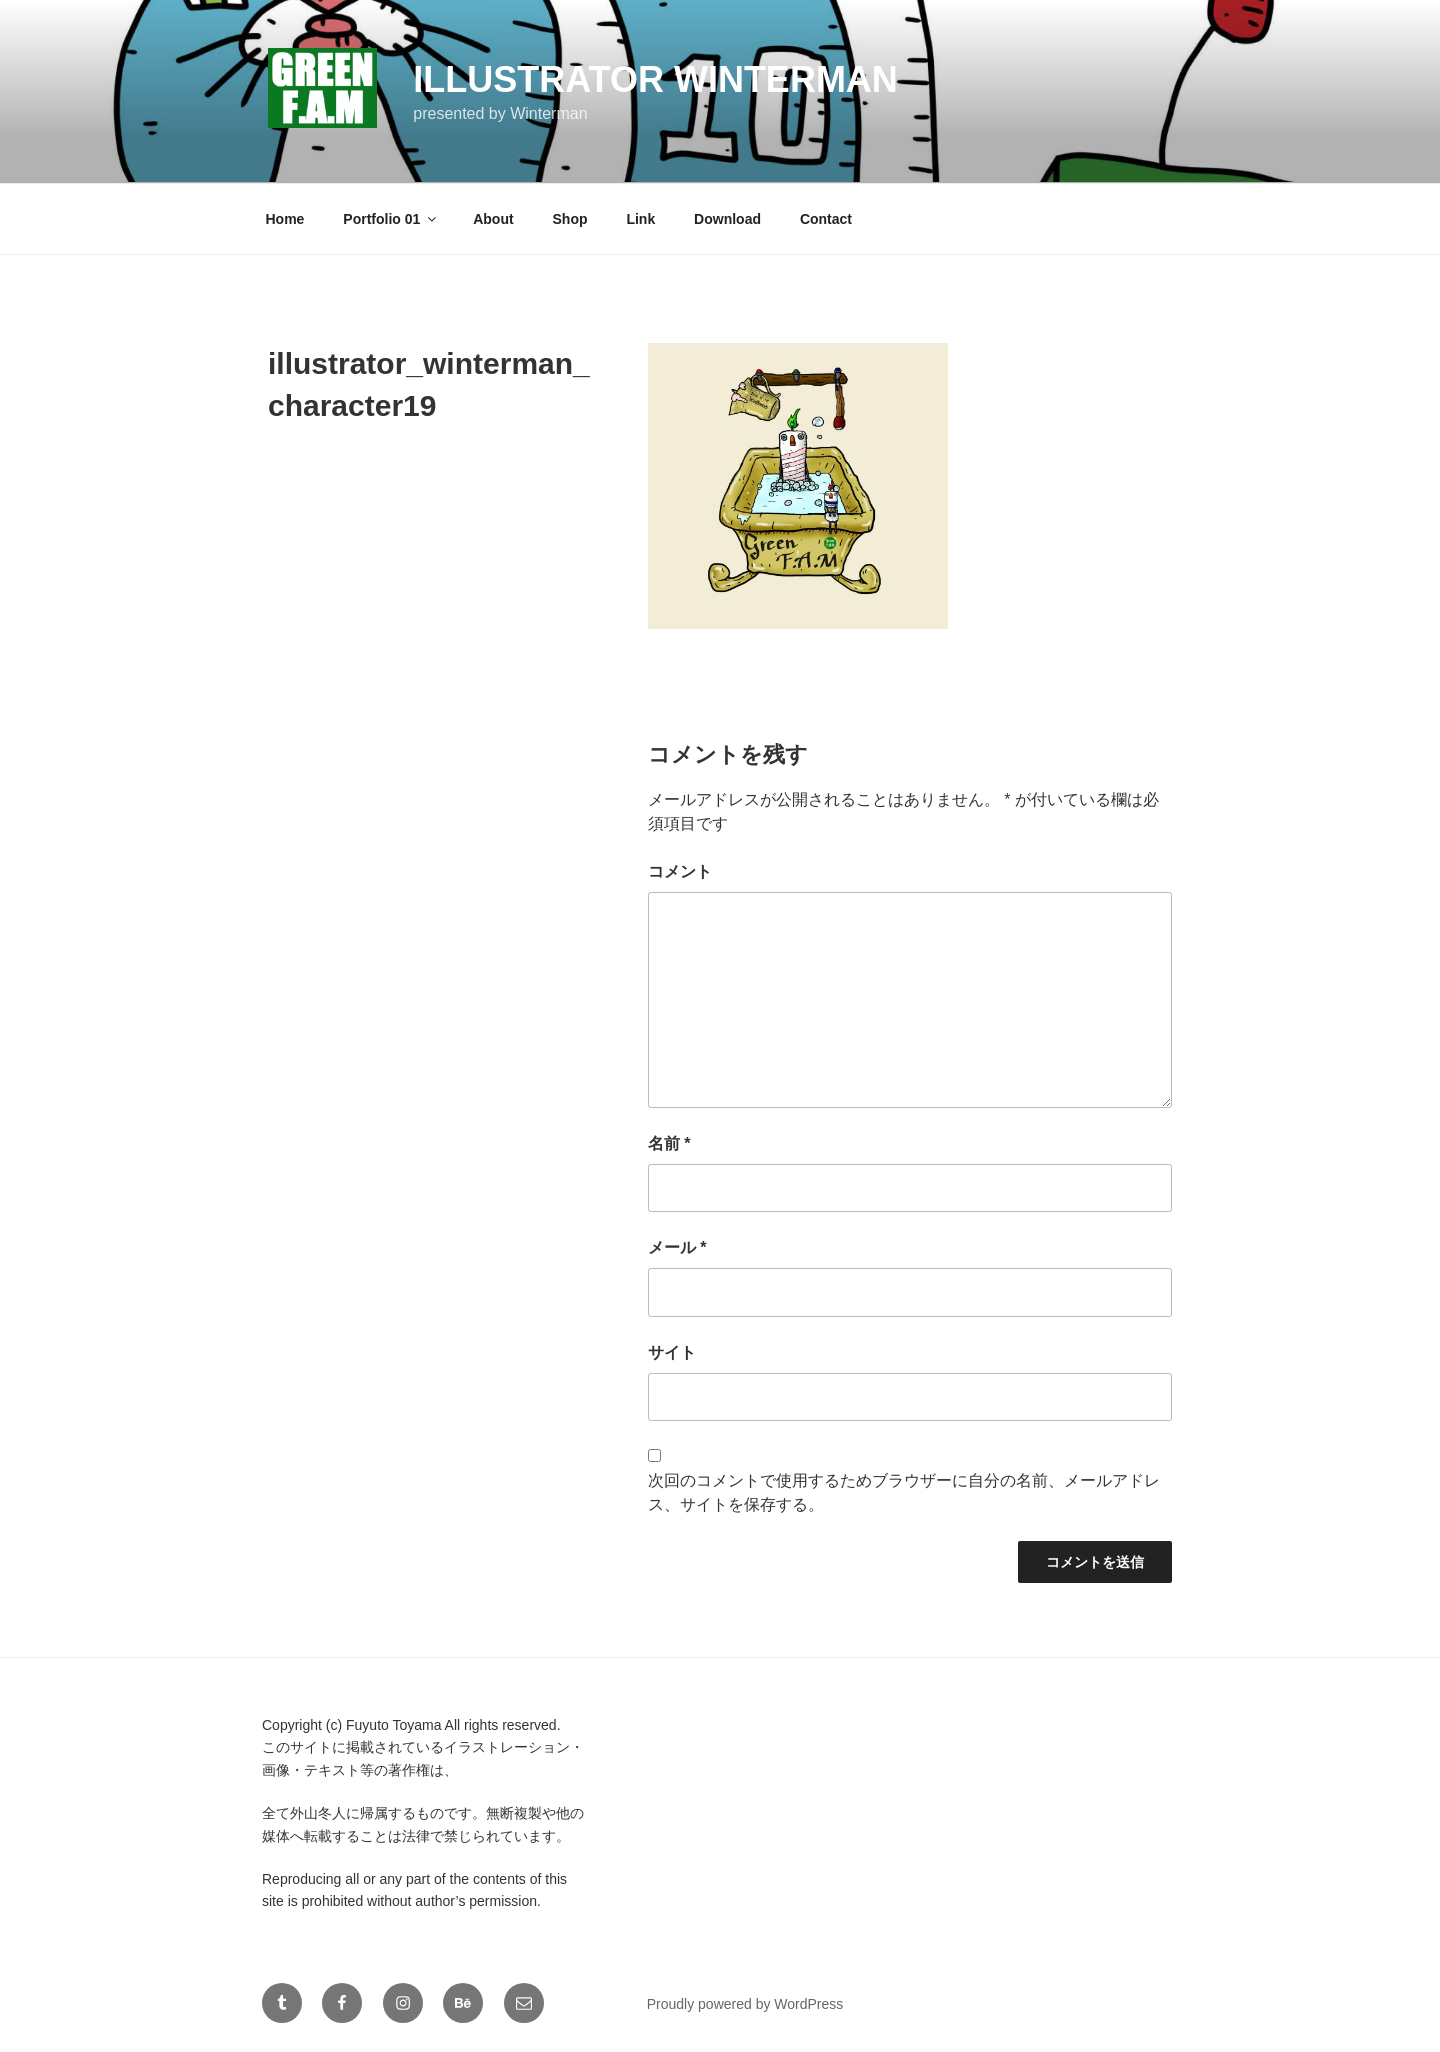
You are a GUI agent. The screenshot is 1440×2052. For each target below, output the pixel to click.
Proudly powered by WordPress (745, 2004)
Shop (570, 219)
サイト (672, 1352)
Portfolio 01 (391, 219)
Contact (826, 219)
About (493, 219)
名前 (669, 1143)
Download (727, 219)
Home (285, 219)
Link (640, 219)
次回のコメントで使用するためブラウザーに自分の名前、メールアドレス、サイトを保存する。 (904, 1492)
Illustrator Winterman (655, 79)
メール (677, 1247)
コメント (680, 871)
